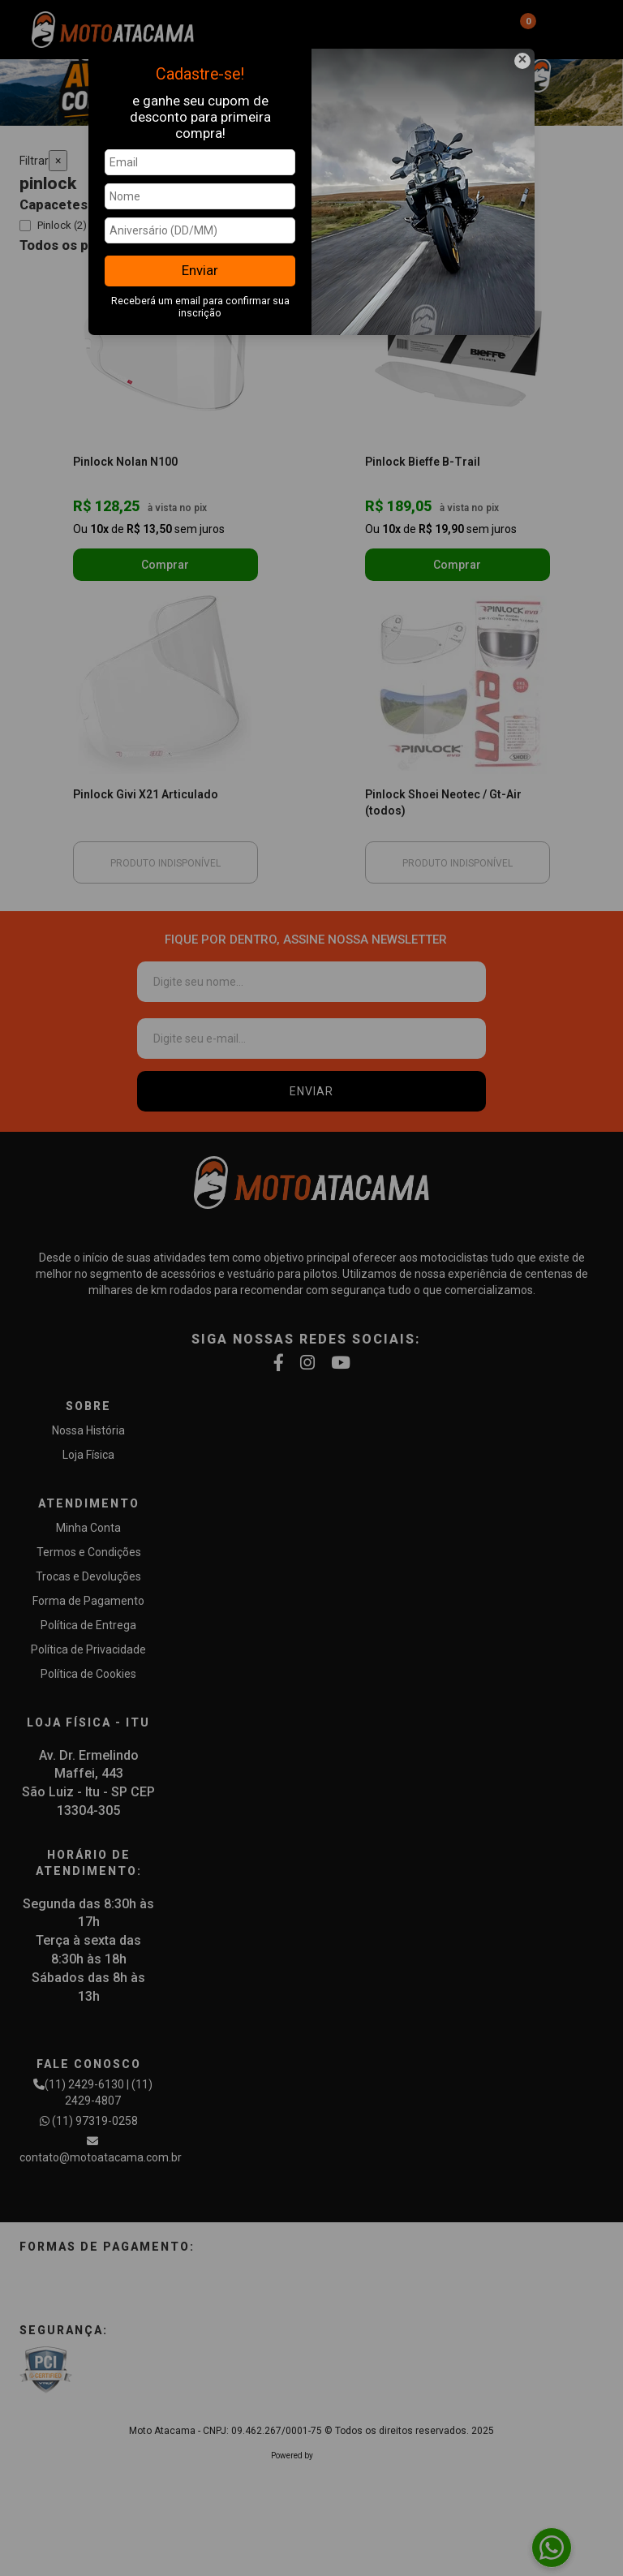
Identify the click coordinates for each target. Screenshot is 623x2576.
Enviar (200, 270)
